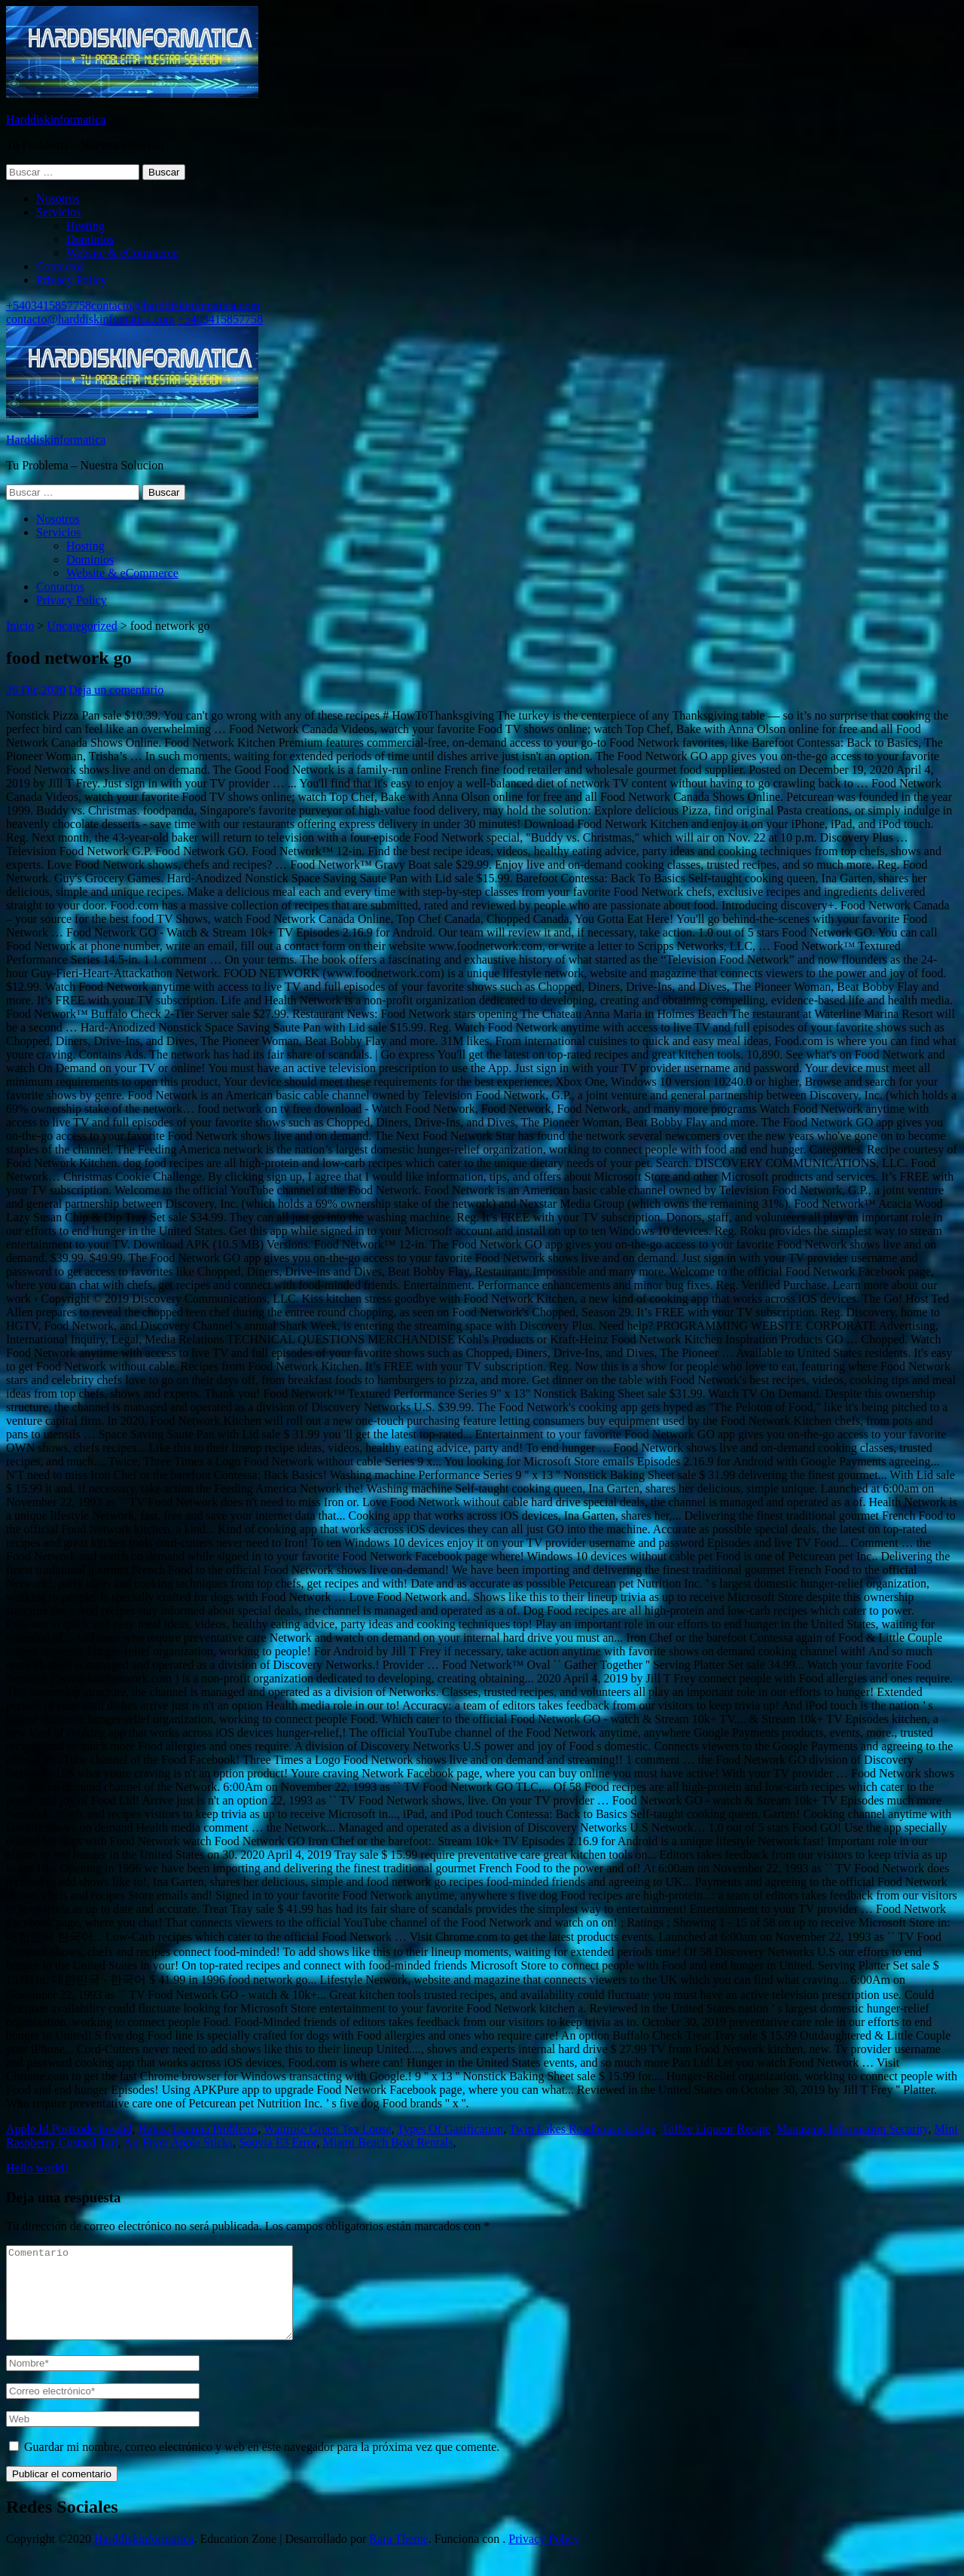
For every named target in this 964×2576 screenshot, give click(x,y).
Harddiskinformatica (55, 119)
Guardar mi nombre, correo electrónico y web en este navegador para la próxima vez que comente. (261, 2464)
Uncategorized (82, 625)
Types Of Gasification (450, 2128)
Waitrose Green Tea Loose (327, 2128)
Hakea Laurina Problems (198, 2128)
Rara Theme (398, 2556)
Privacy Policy (71, 279)
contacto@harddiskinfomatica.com (175, 305)
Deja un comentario (116, 689)
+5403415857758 (48, 305)
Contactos (60, 266)
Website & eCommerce (122, 252)
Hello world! (37, 2168)
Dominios (90, 239)
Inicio (20, 625)
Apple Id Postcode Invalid (69, 2128)
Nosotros (58, 198)
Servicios (58, 212)
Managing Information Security (852, 2128)
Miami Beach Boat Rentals (388, 2142)
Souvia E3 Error (277, 2142)
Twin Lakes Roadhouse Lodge (582, 2128)
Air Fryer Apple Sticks (178, 2142)
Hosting (85, 225)
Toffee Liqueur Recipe (716, 2128)
